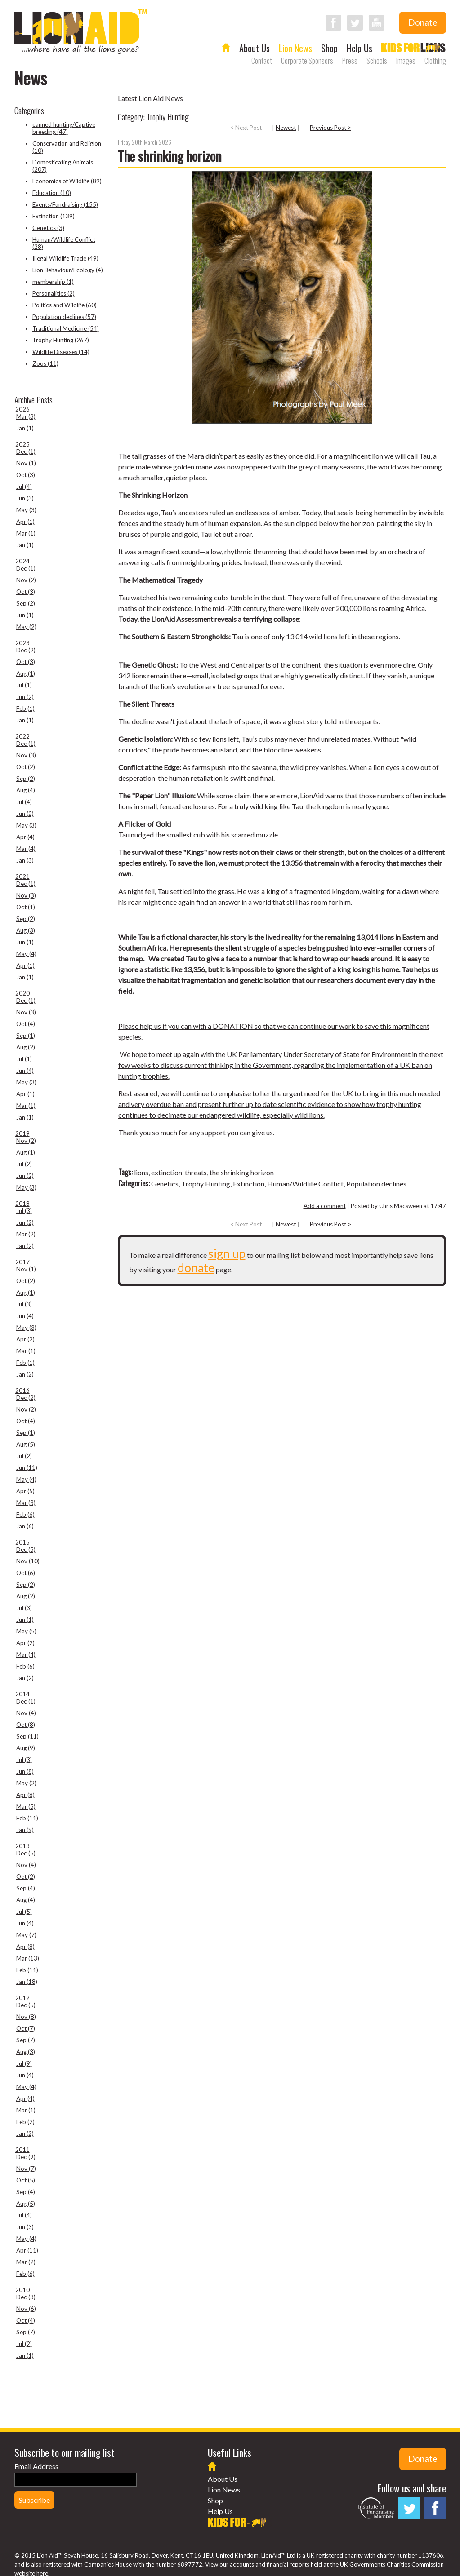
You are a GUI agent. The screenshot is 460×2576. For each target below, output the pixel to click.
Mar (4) (26, 848)
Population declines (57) (64, 316)
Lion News (295, 48)
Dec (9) (26, 2156)
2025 (22, 444)
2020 (22, 993)
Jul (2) (24, 1164)
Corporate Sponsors (307, 60)
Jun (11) (26, 1467)
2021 (22, 876)
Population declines (376, 1183)
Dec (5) (26, 1549)
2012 (22, 1997)
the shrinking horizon (242, 1172)
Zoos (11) (45, 363)
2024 (22, 561)
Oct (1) (25, 907)
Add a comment (325, 1205)
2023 (22, 642)
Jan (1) (25, 428)
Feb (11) (27, 1818)
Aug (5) (25, 1444)
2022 (22, 736)
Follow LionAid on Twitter (355, 23)
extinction (166, 1172)
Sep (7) (25, 2040)
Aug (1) (25, 673)
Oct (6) (25, 1572)
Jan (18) (26, 1981)
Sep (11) (27, 1736)
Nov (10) (28, 1561)
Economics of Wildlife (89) (67, 181)
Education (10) (51, 192)
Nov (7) (26, 2168)
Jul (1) (24, 685)
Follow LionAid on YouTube (376, 23)
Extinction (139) (53, 216)
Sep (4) (25, 1888)
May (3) (26, 509)
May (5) (26, 1631)
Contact (261, 60)
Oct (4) (25, 1023)
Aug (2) (25, 1047)
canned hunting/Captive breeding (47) (63, 128)
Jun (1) (25, 615)
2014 (22, 1694)
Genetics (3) (48, 227)
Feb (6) (25, 1514)
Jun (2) (25, 696)
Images (405, 60)
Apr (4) (25, 837)
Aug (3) (25, 930)
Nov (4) (26, 1713)
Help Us (359, 48)
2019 (22, 1133)
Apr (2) (25, 1339)
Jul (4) (24, 486)
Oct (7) (25, 2028)
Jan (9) (25, 1829)
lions (141, 1172)
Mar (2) (26, 1234)
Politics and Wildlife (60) (64, 305)
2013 (22, 1846)
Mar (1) (26, 533)
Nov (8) (26, 2016)
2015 (22, 1542)
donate (196, 1268)
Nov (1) (26, 463)
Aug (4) (25, 790)
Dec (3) (26, 2297)
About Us (254, 48)
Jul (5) (24, 1911)
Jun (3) (25, 498)
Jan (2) (25, 1245)
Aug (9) (25, 1748)
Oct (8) (25, 1724)
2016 (22, 1390)
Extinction (248, 1183)
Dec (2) (26, 650)
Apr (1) (25, 521)
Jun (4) (25, 1070)
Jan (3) (25, 860)
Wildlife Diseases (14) (60, 351)
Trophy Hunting (205, 1183)
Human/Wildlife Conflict (305, 1183)
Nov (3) (26, 755)
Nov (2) (26, 580)
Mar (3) (26, 416)
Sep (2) (25, 603)
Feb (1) (25, 708)
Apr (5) (25, 1491)
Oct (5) (25, 2180)
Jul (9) (24, 2063)
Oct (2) (25, 766)
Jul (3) (24, 1210)
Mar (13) (27, 1958)
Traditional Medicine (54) (65, 328)
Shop (329, 48)
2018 (22, 1203)
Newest (286, 127)
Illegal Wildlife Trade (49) (65, 258)
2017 (22, 1262)
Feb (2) (25, 2121)
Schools (376, 60)
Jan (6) (25, 1526)
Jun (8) (25, 1771)
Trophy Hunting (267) (60, 340)
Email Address (36, 2466)
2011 (22, 2149)
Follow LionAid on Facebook (333, 23)
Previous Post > (330, 127)
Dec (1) (26, 451)
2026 (22, 409)
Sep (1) (25, 1035)
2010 (22, 2289)
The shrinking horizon (169, 155)
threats (196, 1172)
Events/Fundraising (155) (65, 204)
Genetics (165, 1183)
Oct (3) (25, 474)
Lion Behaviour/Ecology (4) (67, 270)
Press (349, 60)
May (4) (26, 953)
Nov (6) (26, 2308)
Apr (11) (27, 2250)
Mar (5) (26, 1806)
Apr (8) (25, 1794)
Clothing (435, 60)
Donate (422, 22)
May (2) (26, 626)
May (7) (26, 1935)
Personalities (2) (53, 293)
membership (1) (53, 281)
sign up (227, 1253)
